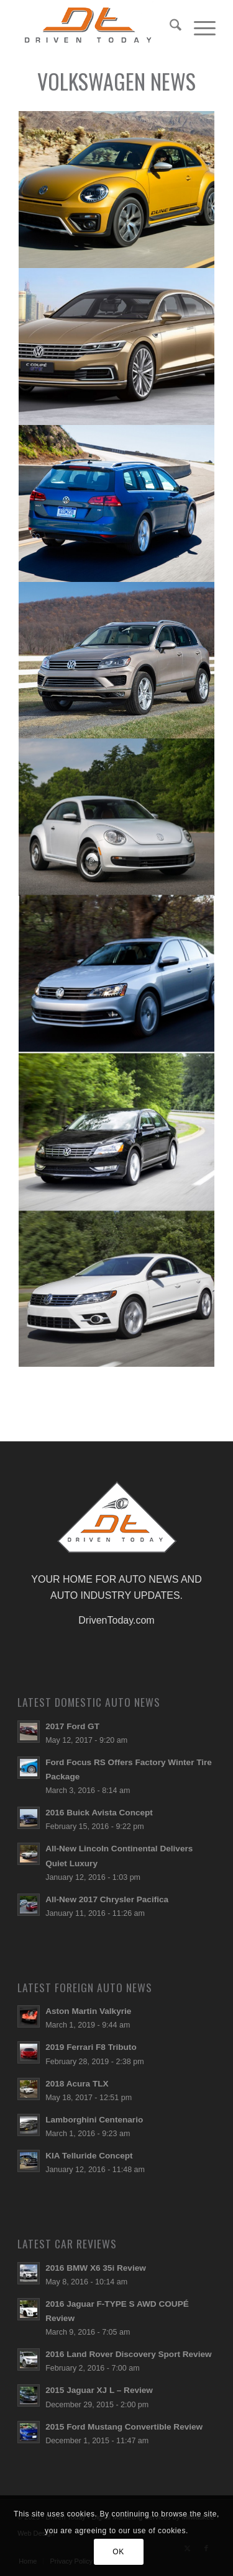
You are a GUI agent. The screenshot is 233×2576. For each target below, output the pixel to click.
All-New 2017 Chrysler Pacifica (106, 1899)
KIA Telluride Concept (88, 2155)
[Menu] (198, 25)
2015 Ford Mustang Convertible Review (124, 2426)
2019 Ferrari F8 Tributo (91, 2047)
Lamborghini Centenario (94, 2119)
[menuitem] (169, 25)
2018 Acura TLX (77, 2083)
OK (118, 2551)
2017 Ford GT (72, 1726)
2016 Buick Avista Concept (99, 1812)
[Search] (169, 25)
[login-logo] (96, 25)
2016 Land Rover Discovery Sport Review (128, 2354)
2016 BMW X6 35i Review (95, 2268)
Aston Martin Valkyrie (88, 2011)
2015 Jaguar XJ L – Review (99, 2390)
